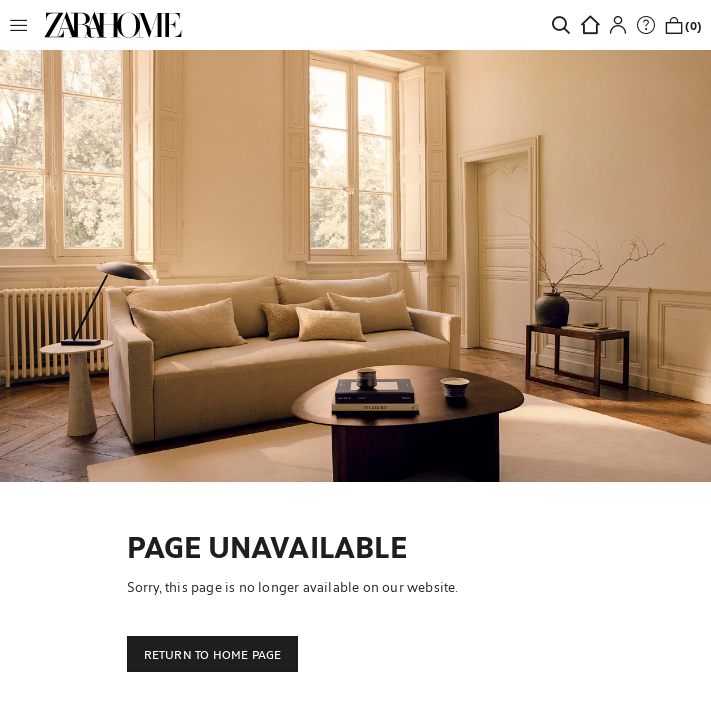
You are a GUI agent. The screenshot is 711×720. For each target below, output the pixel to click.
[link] (113, 25)
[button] (24, 25)
